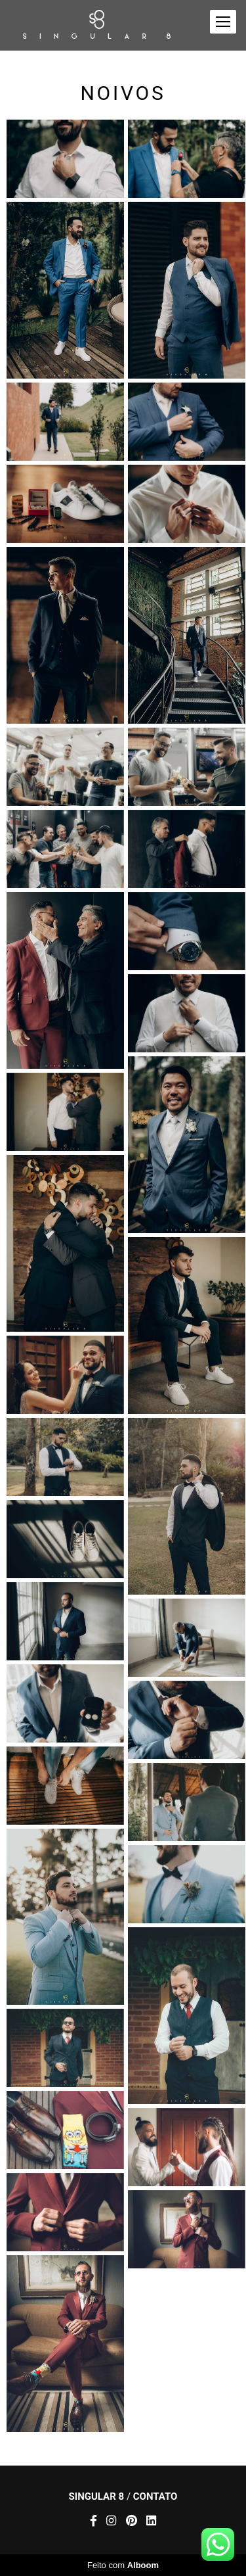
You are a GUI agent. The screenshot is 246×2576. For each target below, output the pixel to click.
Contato (155, 2497)
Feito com (123, 2565)
